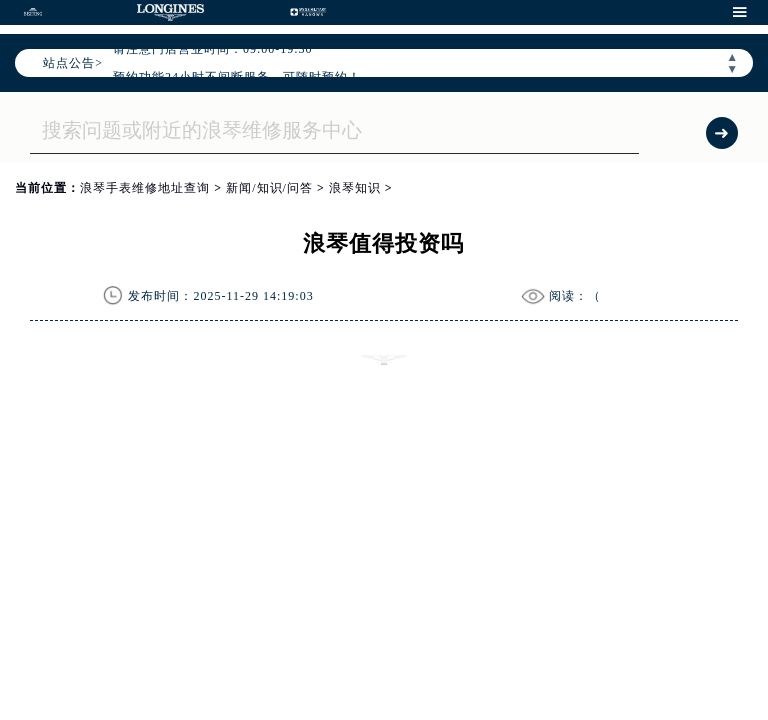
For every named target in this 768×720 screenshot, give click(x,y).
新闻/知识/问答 (269, 188)
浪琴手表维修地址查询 (145, 188)
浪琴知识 (355, 188)
